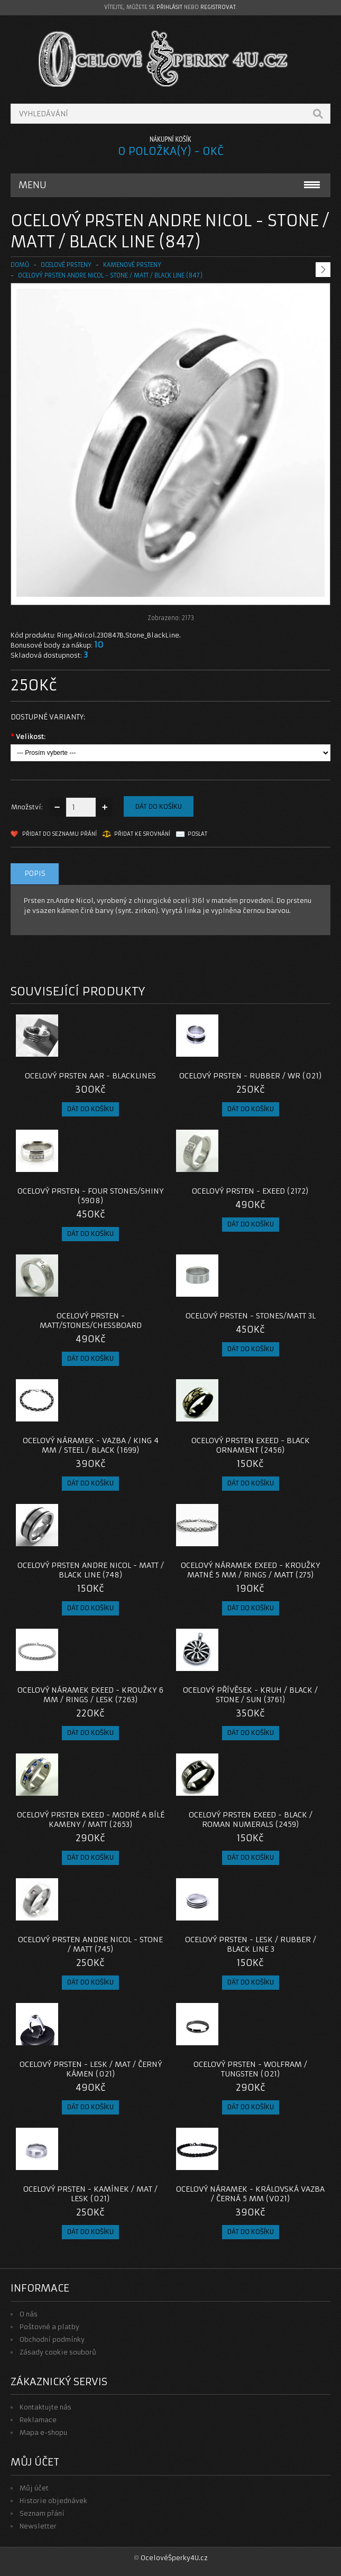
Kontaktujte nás (45, 2407)
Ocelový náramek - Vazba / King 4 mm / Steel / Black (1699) (91, 1445)
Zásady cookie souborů (58, 2352)
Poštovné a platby (49, 2327)
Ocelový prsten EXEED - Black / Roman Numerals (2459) (250, 1819)
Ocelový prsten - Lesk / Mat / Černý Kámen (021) (91, 2069)
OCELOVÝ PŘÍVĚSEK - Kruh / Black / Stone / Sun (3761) (250, 1694)
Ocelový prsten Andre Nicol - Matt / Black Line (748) (90, 1570)
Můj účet (34, 2488)
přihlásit (169, 7)
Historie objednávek (53, 2501)
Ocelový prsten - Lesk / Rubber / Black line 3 (250, 1944)
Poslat (197, 833)
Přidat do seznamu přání (59, 833)
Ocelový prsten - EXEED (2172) (250, 1191)
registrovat (218, 7)
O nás (29, 2314)
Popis (34, 873)
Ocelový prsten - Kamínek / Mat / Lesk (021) (90, 2193)
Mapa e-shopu (43, 2432)
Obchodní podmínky (52, 2339)
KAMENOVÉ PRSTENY (132, 265)
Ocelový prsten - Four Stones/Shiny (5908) (90, 1195)
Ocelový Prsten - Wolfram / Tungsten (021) (250, 2069)
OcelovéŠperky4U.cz (174, 2558)
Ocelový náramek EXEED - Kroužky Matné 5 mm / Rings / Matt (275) (250, 1570)
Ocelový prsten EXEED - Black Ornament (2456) (250, 1445)
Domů (20, 265)
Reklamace (38, 2420)
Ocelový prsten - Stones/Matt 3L (251, 1316)
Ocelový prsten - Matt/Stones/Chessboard (91, 1320)
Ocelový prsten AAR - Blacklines (90, 1076)
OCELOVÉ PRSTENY (66, 265)
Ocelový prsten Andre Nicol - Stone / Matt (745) (90, 1944)
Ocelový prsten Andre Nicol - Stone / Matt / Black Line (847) (110, 275)
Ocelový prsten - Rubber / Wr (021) (250, 1076)
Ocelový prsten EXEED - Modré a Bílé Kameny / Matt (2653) (90, 1819)
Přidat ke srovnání (142, 833)
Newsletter (38, 2526)
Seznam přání (42, 2513)
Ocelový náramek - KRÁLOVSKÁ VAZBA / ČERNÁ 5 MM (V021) (250, 2193)
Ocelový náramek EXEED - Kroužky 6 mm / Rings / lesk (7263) (90, 1694)
